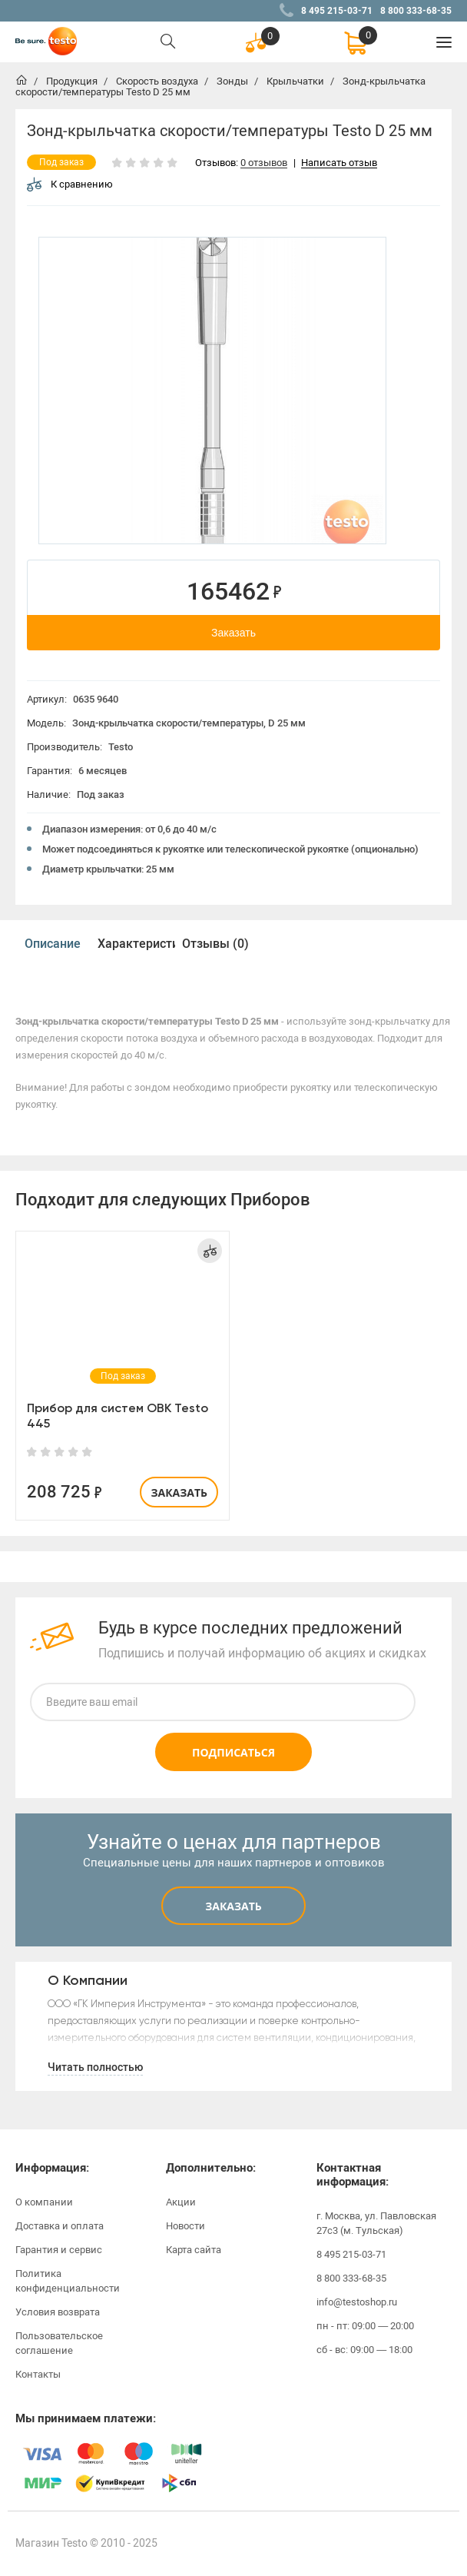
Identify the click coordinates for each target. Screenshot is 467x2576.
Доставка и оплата (59, 2226)
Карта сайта (193, 2249)
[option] (212, 390)
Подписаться (233, 1752)
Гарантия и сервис (58, 2249)
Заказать (233, 633)
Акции (181, 2202)
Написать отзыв (339, 163)
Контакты (38, 2374)
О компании (44, 2202)
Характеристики (136, 943)
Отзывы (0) (215, 943)
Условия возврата (57, 2312)
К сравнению (70, 184)
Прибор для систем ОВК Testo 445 (117, 1416)
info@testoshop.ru (356, 2302)
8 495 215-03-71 (337, 10)
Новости (185, 2226)
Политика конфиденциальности (67, 2281)
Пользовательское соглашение (59, 2343)
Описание (53, 943)
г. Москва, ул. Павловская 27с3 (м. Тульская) (376, 2223)
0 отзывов (263, 163)
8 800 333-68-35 (416, 10)
